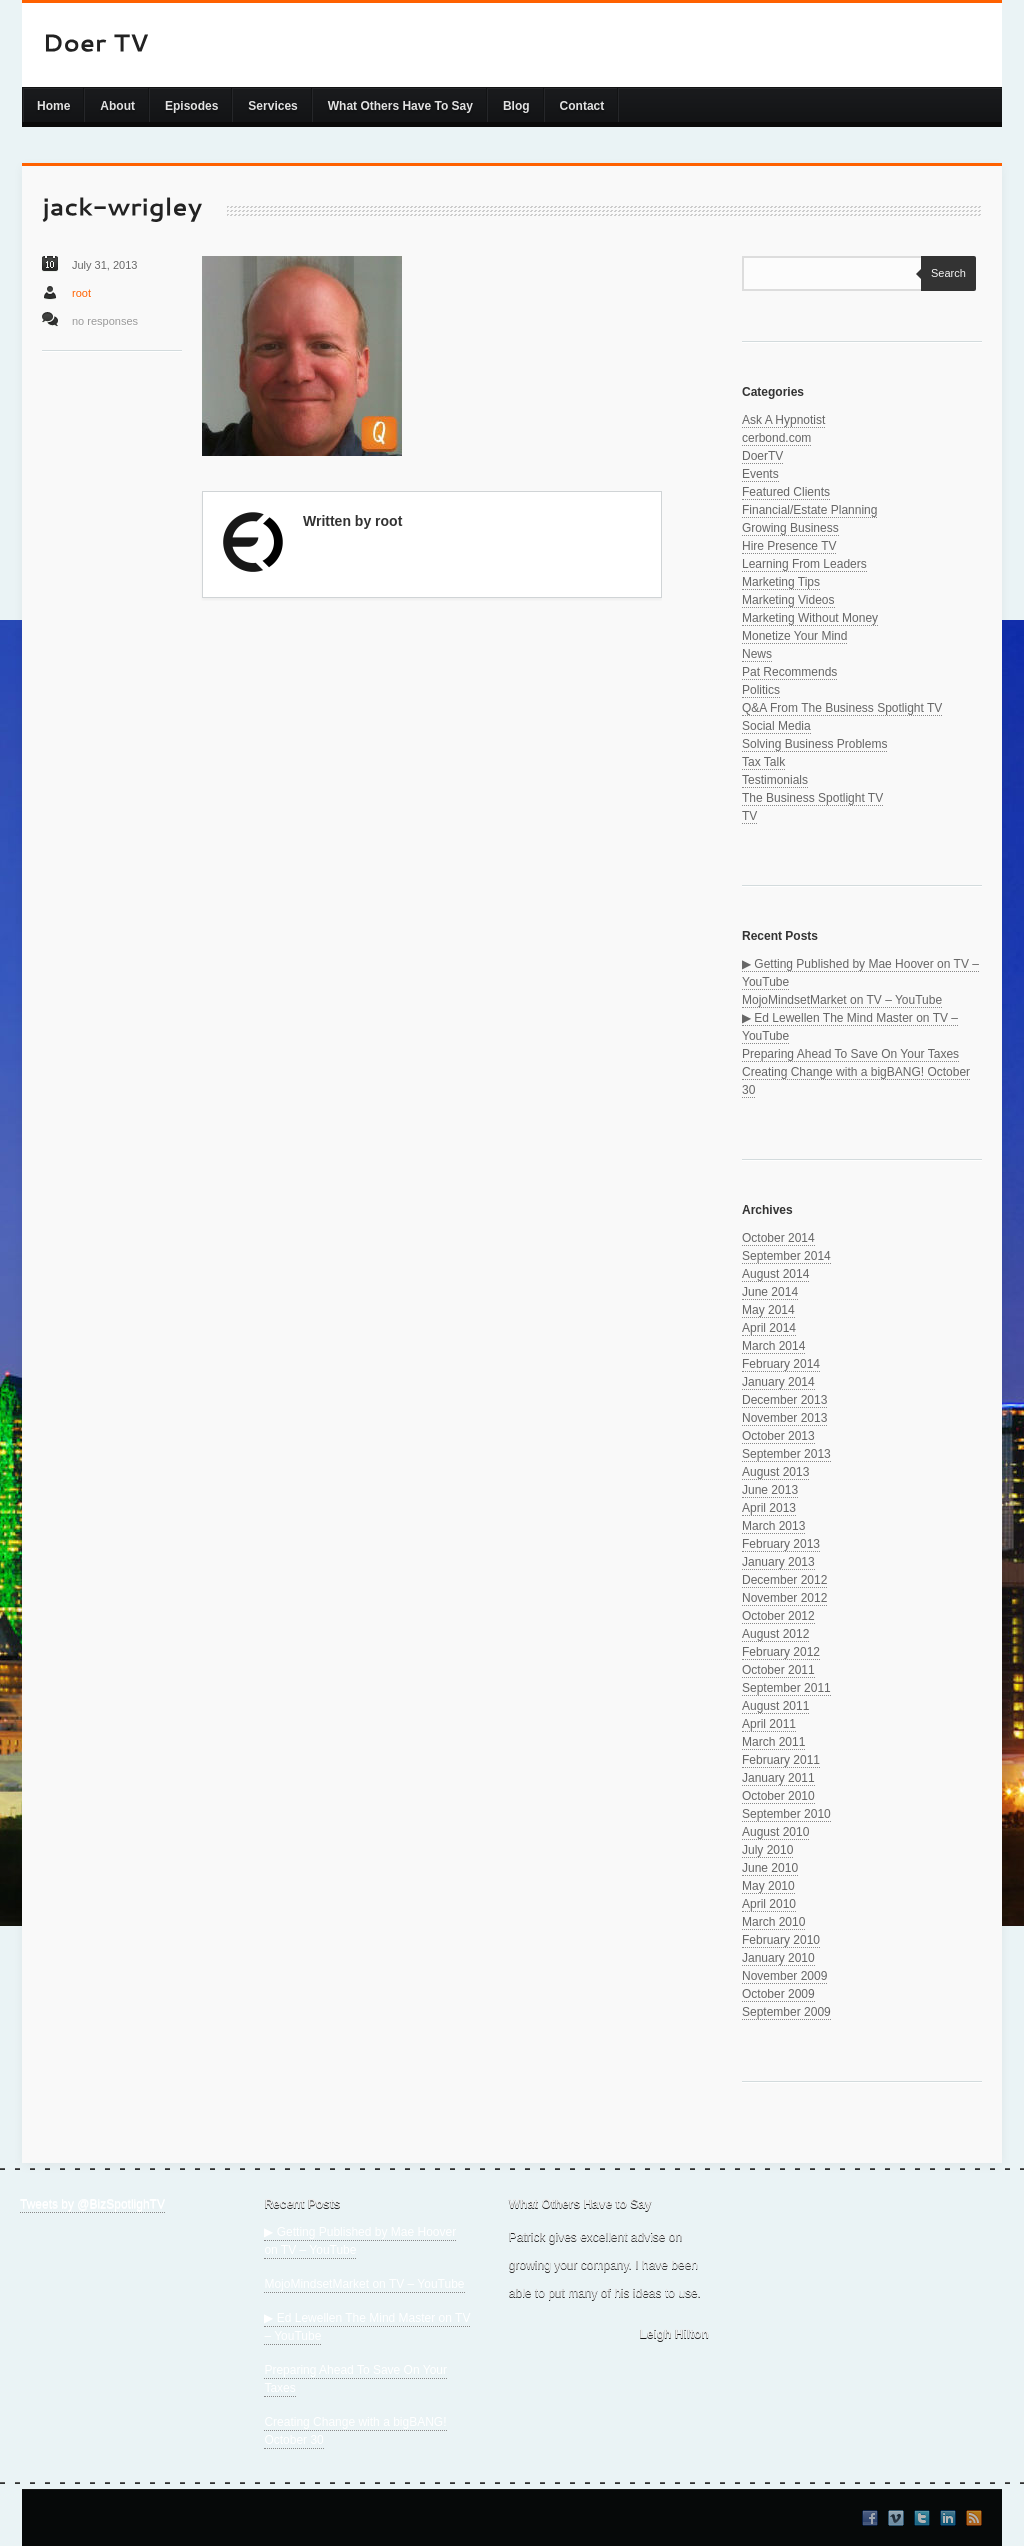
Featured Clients (786, 492)
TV (749, 816)
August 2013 (775, 1472)
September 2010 (786, 1814)
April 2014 (769, 1328)
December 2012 (784, 1580)
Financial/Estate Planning (809, 510)
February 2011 (781, 1760)
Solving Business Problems (814, 744)
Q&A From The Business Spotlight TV (842, 708)
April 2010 (769, 1904)
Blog (516, 106)
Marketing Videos (788, 600)
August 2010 (775, 1832)
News (757, 654)
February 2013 (781, 1544)
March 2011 (773, 1742)
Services (272, 106)
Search (943, 273)
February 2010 (781, 1940)
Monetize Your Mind (794, 636)
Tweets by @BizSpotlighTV (92, 2204)
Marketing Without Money (810, 618)
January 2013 (778, 1562)
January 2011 (778, 1778)
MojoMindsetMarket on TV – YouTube (842, 1000)
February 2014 (781, 1364)
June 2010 (770, 1868)
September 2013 (786, 1454)
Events (760, 474)
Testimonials (775, 780)
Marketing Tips (781, 582)
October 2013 (778, 1436)
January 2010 (778, 1958)
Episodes (191, 106)
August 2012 (775, 1634)
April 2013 (769, 1508)
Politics (761, 690)
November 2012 (784, 1598)
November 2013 (784, 1418)
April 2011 (769, 1724)
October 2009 (778, 1994)
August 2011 (775, 1706)
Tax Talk (763, 762)
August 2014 (775, 1274)
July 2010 (767, 1850)
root (81, 293)
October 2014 (778, 1238)
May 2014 (768, 1310)
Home (53, 106)
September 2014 (786, 1256)
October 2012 (778, 1616)
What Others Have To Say (400, 106)
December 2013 (784, 1400)
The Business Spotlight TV (812, 798)
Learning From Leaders (804, 564)
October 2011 (778, 1670)
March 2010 (773, 1922)
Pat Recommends (789, 672)
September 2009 (786, 2012)
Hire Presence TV (789, 546)
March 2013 (773, 1526)
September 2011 (786, 1688)
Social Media (776, 726)
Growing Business (790, 528)
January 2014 (778, 1382)
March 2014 (773, 1346)
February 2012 (781, 1652)
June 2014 (770, 1292)
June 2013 (770, 1490)
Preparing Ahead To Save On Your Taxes (850, 1054)
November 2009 (784, 1976)
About (117, 106)
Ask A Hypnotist (783, 420)
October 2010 (778, 1796)
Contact (582, 106)
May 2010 (768, 1886)
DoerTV (762, 456)
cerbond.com (776, 438)
